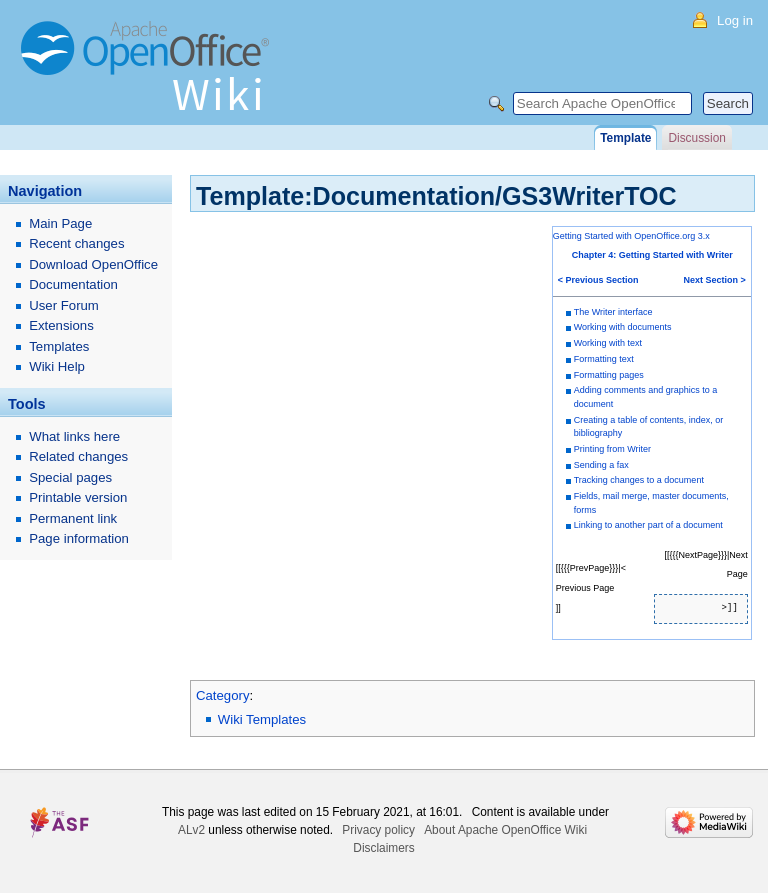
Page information (79, 538)
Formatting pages (609, 375)
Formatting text (604, 359)
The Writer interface (613, 312)
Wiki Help (57, 366)
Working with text (608, 343)
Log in (735, 20)
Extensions (61, 325)
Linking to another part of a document (648, 525)
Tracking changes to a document (639, 480)
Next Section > (715, 280)
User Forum (64, 305)
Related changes (78, 456)
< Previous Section (598, 280)
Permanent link (73, 518)
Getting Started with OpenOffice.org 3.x (631, 236)
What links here (74, 436)
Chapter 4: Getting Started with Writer (652, 255)
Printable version (78, 497)
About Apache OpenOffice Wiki (505, 830)
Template (625, 138)
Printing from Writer (612, 449)
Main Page (60, 223)
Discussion (696, 138)
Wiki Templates (262, 719)
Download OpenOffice (93, 264)
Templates (59, 346)
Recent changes (76, 243)
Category (223, 695)
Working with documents (623, 327)
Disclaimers (383, 848)
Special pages (70, 477)
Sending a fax (601, 465)
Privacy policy (378, 830)
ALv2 (191, 830)
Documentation (73, 284)
